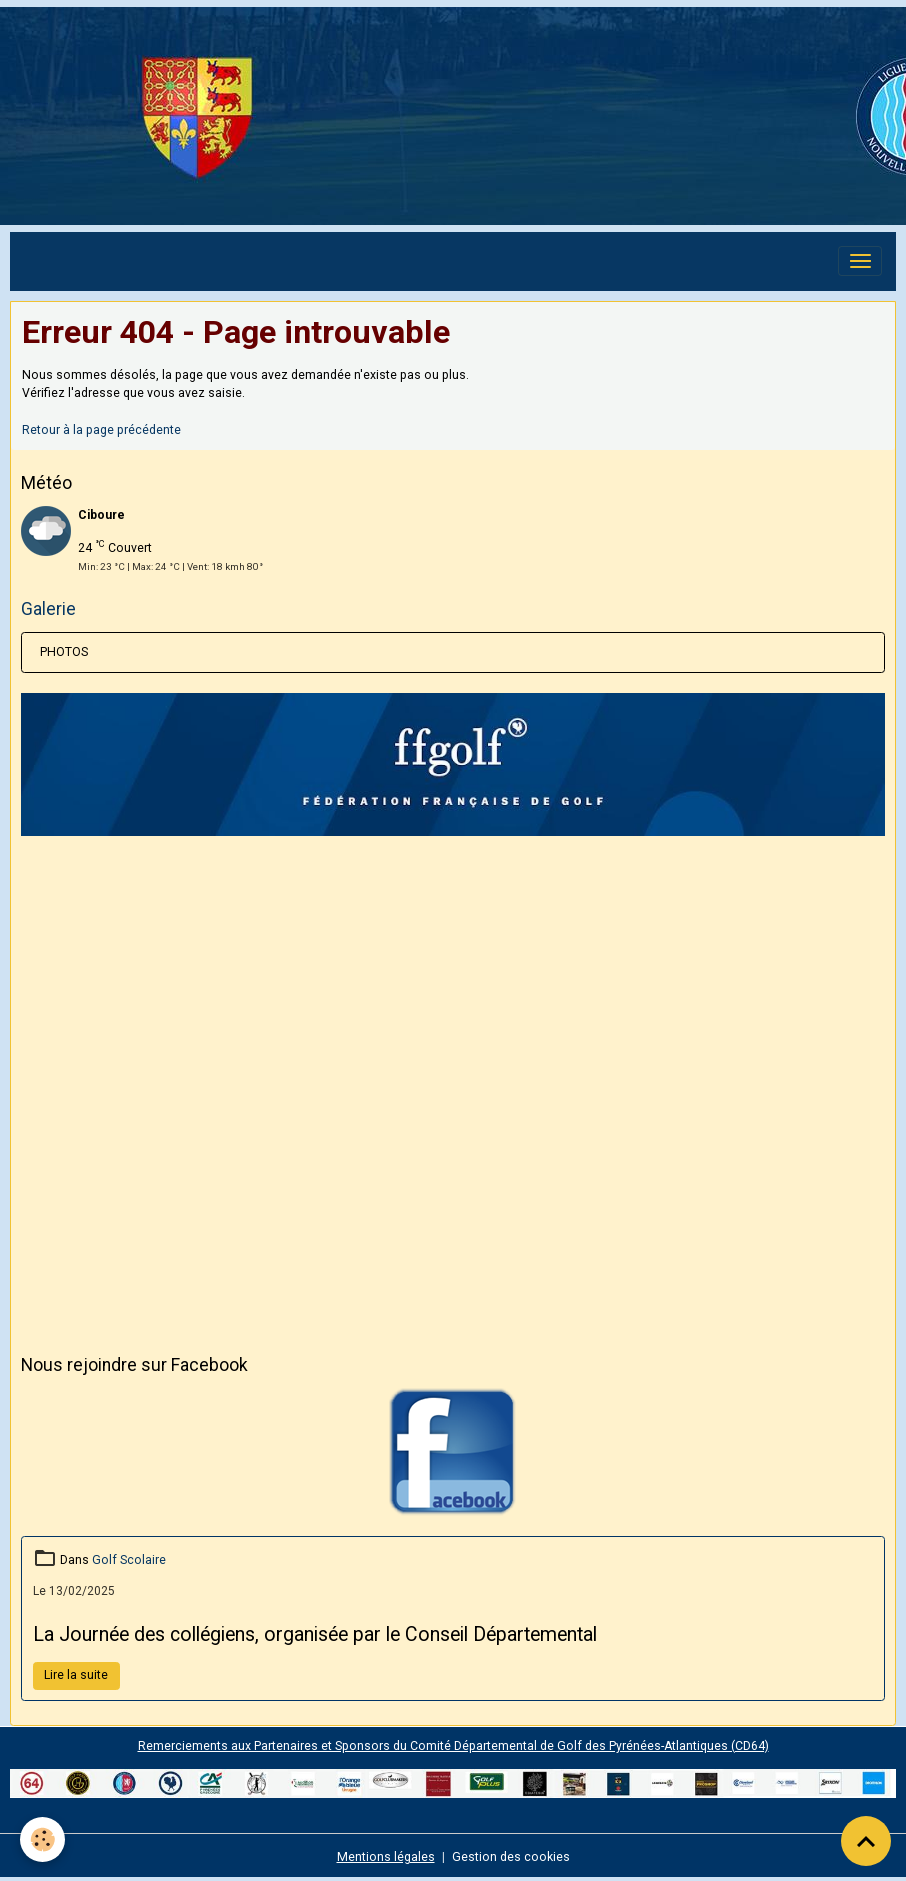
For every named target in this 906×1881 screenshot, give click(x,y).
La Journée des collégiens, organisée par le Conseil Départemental (315, 1634)
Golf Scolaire (129, 1560)
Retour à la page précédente (101, 430)
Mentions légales (386, 1857)
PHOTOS (64, 652)
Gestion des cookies (511, 1857)
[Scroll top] (866, 1841)
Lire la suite (76, 1675)
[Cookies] (42, 1839)
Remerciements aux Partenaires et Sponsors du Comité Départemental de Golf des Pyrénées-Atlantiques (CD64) (453, 1746)
